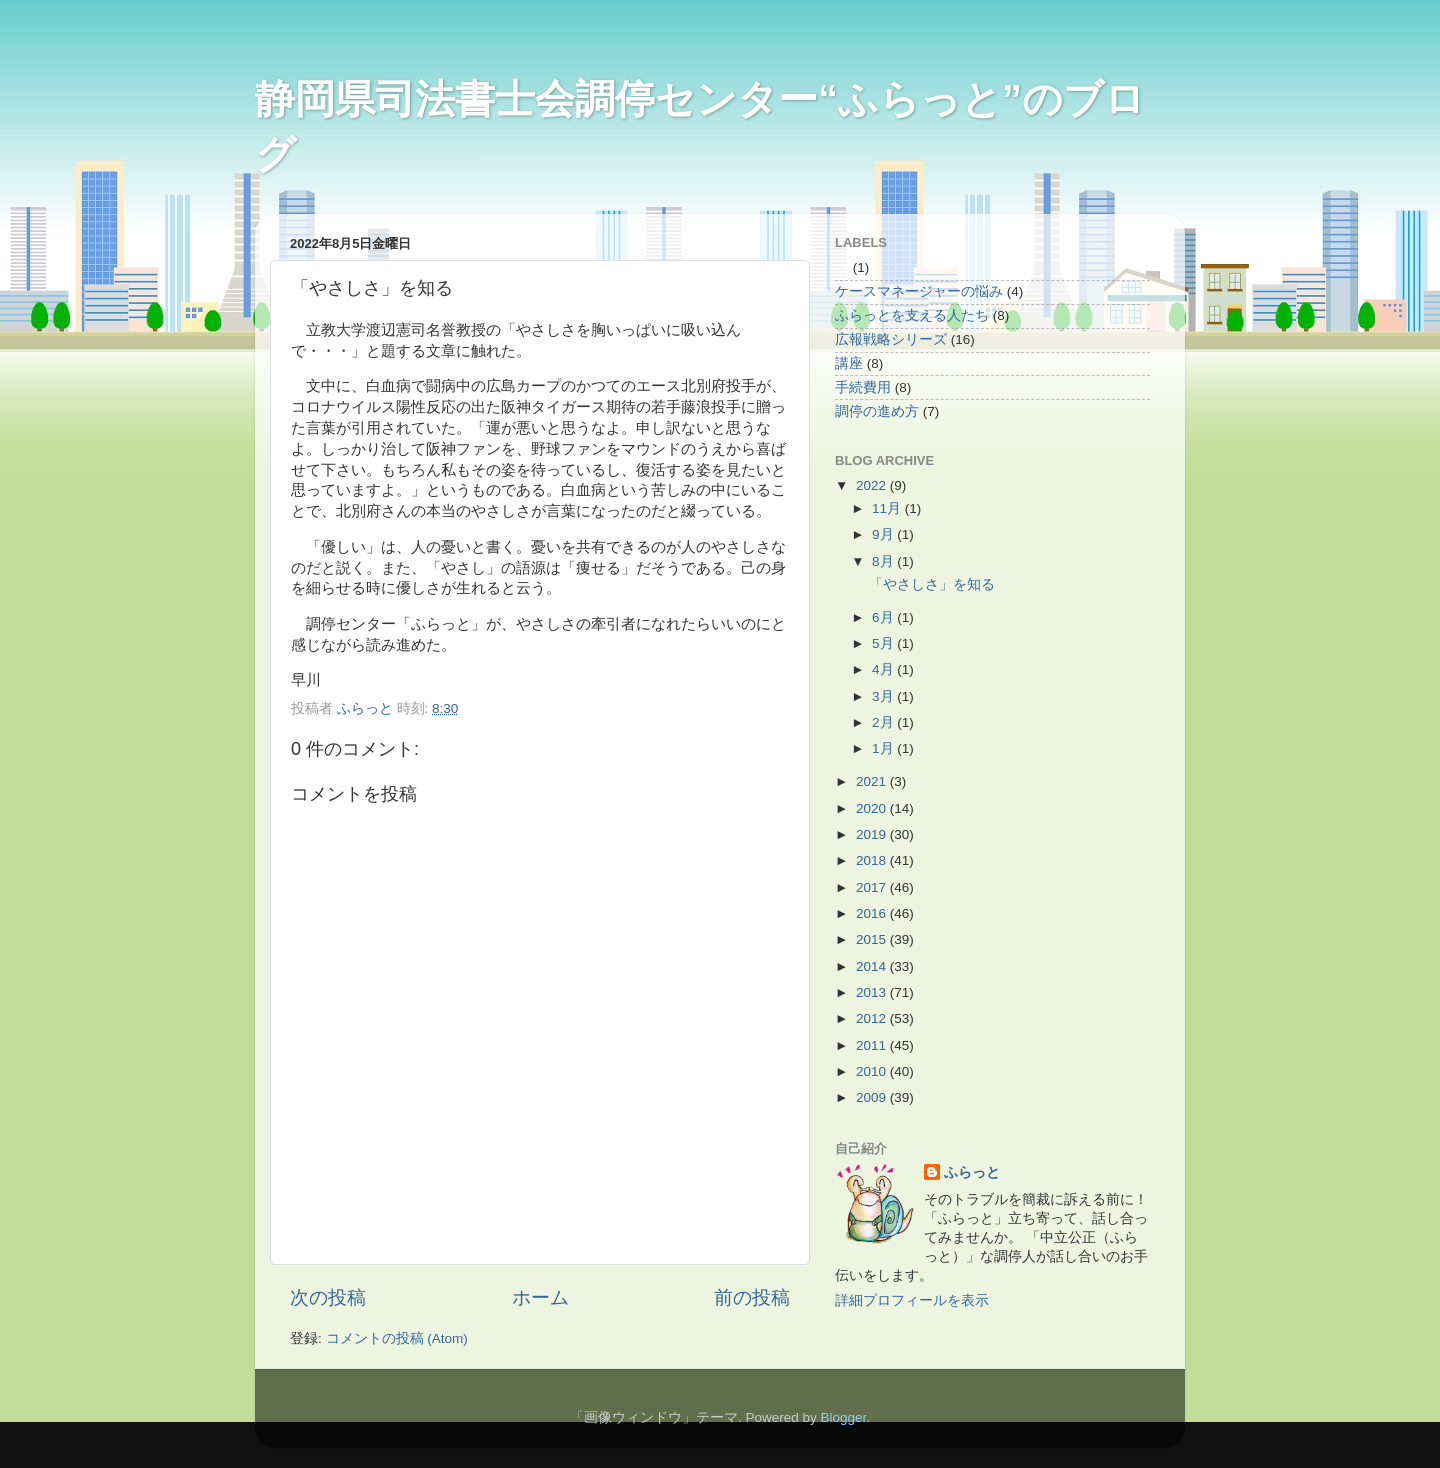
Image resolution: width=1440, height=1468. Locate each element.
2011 (873, 1045)
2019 (873, 834)
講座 (849, 363)
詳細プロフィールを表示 (912, 1300)
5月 (884, 643)
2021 (873, 781)
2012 (873, 1018)
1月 (884, 748)
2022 (873, 485)
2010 (873, 1071)
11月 (888, 508)
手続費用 (863, 387)
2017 (873, 887)
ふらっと (972, 1172)
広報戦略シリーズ (891, 339)
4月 (884, 669)
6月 (884, 617)
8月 (884, 561)
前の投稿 (752, 1297)
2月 (884, 722)
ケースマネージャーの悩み (919, 291)
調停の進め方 (877, 411)
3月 (884, 696)
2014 (873, 966)
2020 (873, 808)
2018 (873, 860)
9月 (884, 534)
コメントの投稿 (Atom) (397, 1338)
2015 (873, 939)
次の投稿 (328, 1297)
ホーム (540, 1297)
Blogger (843, 1417)
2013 (873, 992)
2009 (873, 1097)
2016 (873, 913)
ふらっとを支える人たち (912, 315)
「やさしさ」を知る (932, 584)
